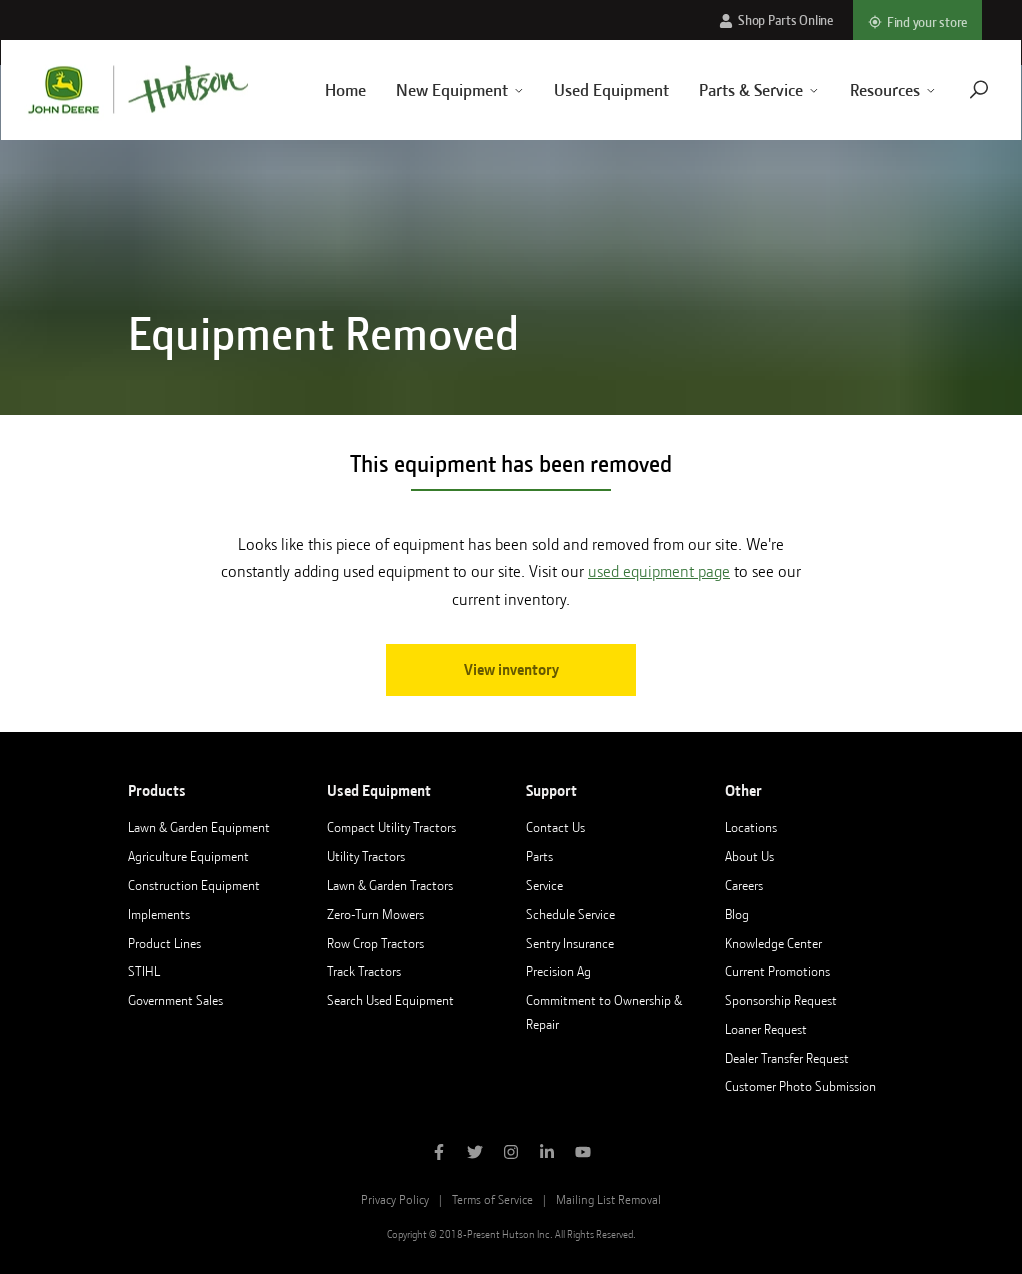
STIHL (144, 971)
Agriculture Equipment (188, 856)
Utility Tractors (366, 856)
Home (321, 90)
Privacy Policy (395, 1199)
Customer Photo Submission (800, 1086)
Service (544, 885)
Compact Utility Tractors (391, 827)
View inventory (511, 670)
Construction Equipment (194, 885)
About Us (749, 856)
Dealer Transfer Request (787, 1058)
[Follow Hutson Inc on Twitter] (475, 1154)
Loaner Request (766, 1029)
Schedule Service (570, 914)
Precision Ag (558, 971)
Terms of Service (492, 1199)
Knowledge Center (773, 943)
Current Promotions (777, 971)
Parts (539, 856)
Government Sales (175, 1000)
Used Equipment (588, 90)
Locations (751, 827)
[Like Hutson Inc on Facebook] (439, 1154)
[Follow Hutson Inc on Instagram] (511, 1154)
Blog (737, 914)
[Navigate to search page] (955, 89)
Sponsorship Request (781, 1000)
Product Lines (164, 943)
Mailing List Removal (608, 1199)
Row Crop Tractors (375, 943)
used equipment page (659, 571)
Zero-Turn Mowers (375, 914)
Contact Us (555, 827)
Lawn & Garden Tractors (390, 885)
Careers (744, 885)
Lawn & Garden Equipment (199, 827)
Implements (159, 914)
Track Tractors (364, 971)
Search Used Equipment (390, 1000)
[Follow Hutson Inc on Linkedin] (547, 1154)
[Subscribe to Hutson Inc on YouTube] (583, 1154)
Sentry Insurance (570, 943)
